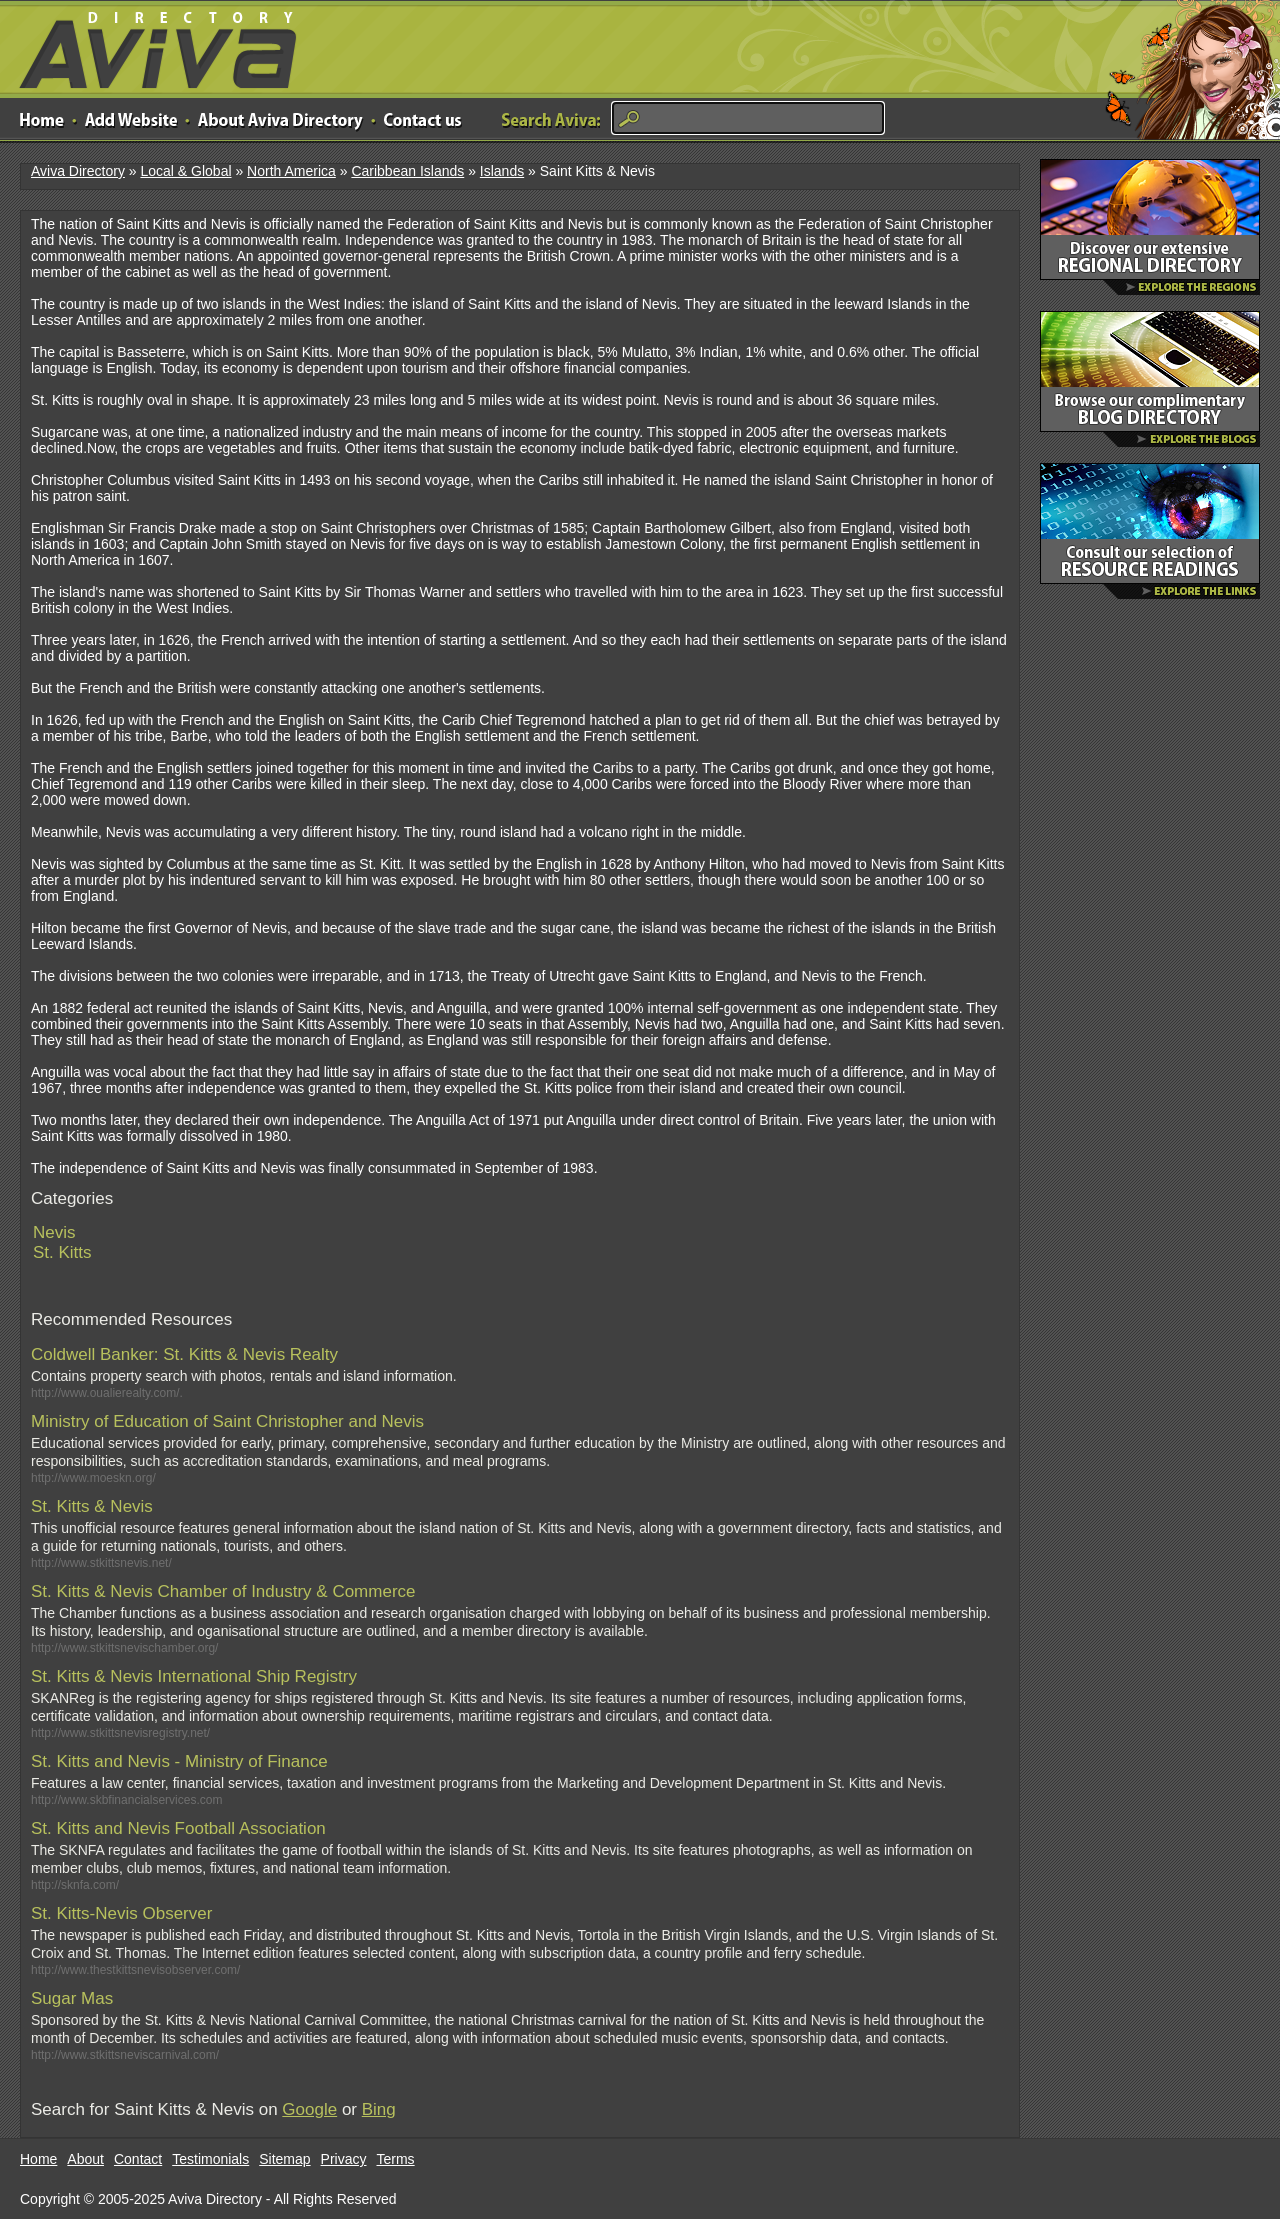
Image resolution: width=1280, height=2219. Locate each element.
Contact (138, 2159)
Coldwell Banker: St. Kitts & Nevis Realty (184, 1354)
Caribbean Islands (407, 171)
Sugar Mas (72, 1998)
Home (38, 2159)
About (85, 2159)
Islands (502, 171)
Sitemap (284, 2159)
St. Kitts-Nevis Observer (121, 1913)
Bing (379, 2109)
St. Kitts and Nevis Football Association (178, 1828)
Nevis (54, 1232)
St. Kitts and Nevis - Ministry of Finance (179, 1761)
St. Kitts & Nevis (92, 1506)
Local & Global (185, 171)
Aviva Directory (150, 45)
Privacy (344, 2159)
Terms (396, 2159)
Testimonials (210, 2159)
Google (309, 2109)
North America (291, 171)
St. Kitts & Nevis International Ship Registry (194, 1676)
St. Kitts (62, 1252)
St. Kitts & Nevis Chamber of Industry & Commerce (223, 1591)
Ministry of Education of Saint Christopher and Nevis (227, 1421)
